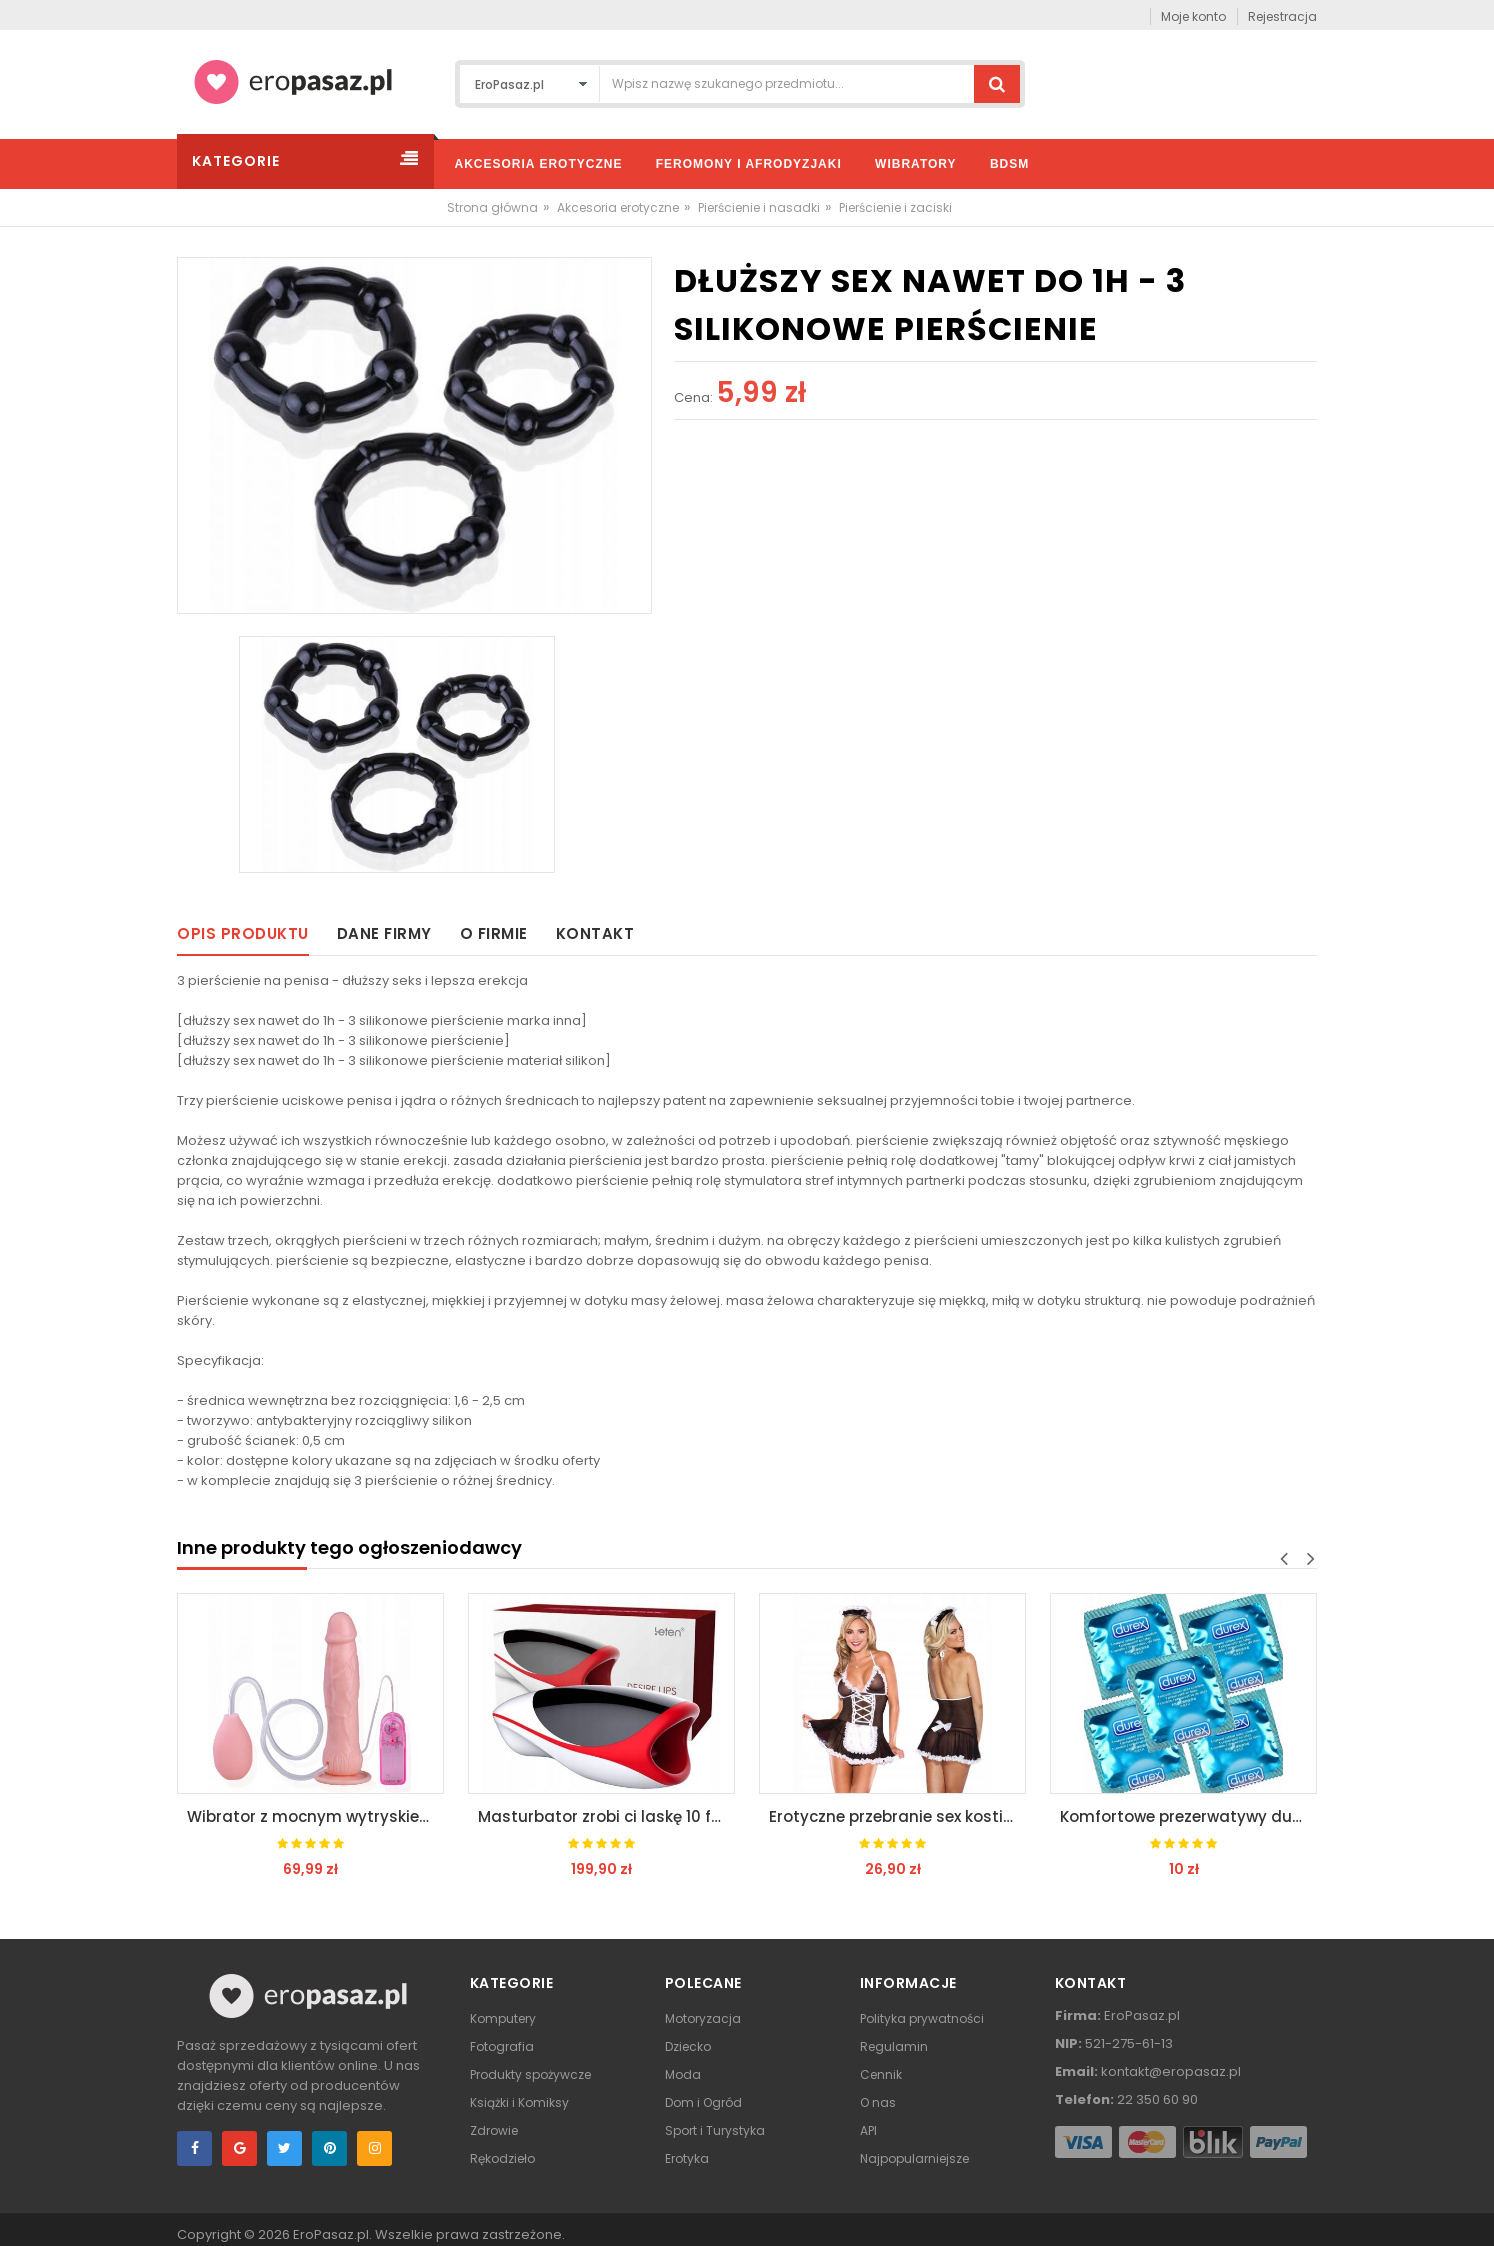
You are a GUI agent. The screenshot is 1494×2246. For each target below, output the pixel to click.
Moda (683, 2074)
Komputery (503, 2018)
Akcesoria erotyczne (618, 207)
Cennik (881, 2074)
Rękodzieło (502, 2158)
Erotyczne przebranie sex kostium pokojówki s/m (897, 1816)
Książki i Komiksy (519, 2102)
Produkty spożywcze (530, 2074)
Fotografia (502, 2046)
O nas (878, 2102)
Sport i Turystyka (715, 2130)
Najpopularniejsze (914, 2158)
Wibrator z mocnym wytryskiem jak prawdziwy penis (315, 1816)
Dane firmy (384, 933)
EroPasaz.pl (331, 2234)
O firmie (494, 933)
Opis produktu (243, 933)
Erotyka (687, 2158)
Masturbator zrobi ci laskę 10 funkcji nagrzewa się (606, 1816)
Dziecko (688, 2046)
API (868, 2130)
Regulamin (894, 2046)
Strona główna (492, 207)
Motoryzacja (703, 2018)
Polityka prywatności (922, 2018)
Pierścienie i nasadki (759, 207)
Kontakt (595, 933)
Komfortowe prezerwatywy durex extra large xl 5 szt (1188, 1816)
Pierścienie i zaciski (895, 207)
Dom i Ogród (703, 2102)
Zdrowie (494, 2130)
